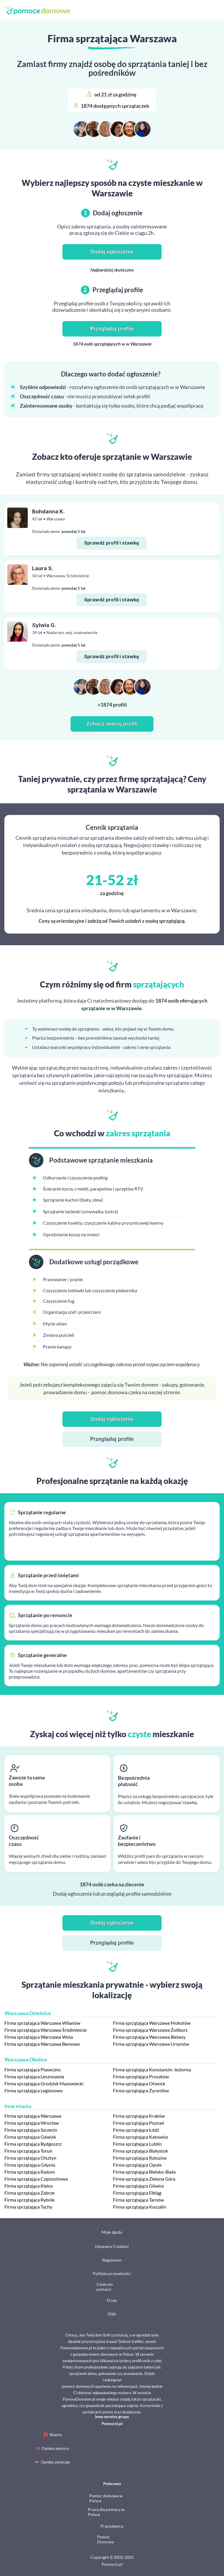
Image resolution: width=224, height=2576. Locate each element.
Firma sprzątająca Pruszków (141, 2076)
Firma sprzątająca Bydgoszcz (33, 2144)
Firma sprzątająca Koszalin (139, 2206)
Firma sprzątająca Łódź (136, 2130)
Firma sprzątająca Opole (137, 2164)
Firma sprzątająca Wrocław (31, 2123)
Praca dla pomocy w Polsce (106, 2512)
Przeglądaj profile (112, 329)
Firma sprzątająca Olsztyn (30, 2158)
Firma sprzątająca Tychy (28, 2206)
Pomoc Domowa (105, 2539)
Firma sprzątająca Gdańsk (30, 2137)
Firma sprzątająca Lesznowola (34, 2076)
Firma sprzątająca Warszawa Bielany (149, 2037)
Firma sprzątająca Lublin (137, 2144)
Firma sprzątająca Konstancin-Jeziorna (152, 2069)
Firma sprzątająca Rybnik (29, 2199)
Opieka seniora (55, 2448)
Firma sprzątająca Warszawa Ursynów (151, 2044)
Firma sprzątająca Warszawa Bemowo (42, 2044)
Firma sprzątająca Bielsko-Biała (144, 2171)
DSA (112, 2313)
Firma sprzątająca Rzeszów (140, 2158)
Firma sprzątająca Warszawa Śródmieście (45, 2030)
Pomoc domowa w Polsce (106, 2498)
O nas (112, 2300)
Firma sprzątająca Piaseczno (32, 2069)
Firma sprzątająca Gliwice (138, 2185)
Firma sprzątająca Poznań (138, 2123)
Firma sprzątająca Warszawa (32, 2116)
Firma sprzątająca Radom (29, 2171)
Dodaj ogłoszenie (112, 252)
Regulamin (112, 2260)
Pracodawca (112, 2526)
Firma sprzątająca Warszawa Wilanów (42, 2023)
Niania (56, 2434)
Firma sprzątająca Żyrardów (141, 2090)
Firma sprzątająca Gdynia (29, 2164)
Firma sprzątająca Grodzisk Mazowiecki (43, 2083)
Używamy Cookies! (112, 2246)
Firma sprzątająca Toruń (28, 2151)
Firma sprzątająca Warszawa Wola (38, 2037)
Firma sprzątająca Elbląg (137, 2192)
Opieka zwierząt (55, 2461)
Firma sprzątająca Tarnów (138, 2199)
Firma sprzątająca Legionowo (33, 2090)
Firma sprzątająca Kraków (139, 2116)
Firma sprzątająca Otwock (139, 2083)
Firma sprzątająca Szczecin (30, 2130)
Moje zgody (112, 2232)
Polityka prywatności (112, 2273)
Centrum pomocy (105, 2287)
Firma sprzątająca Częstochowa (36, 2178)
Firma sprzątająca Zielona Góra (144, 2178)
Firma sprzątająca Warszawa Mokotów (151, 2023)
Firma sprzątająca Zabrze (29, 2192)
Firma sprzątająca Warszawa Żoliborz (150, 2030)
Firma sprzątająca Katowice (140, 2137)
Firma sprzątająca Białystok (140, 2151)
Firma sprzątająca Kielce (28, 2185)
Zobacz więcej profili (112, 724)
